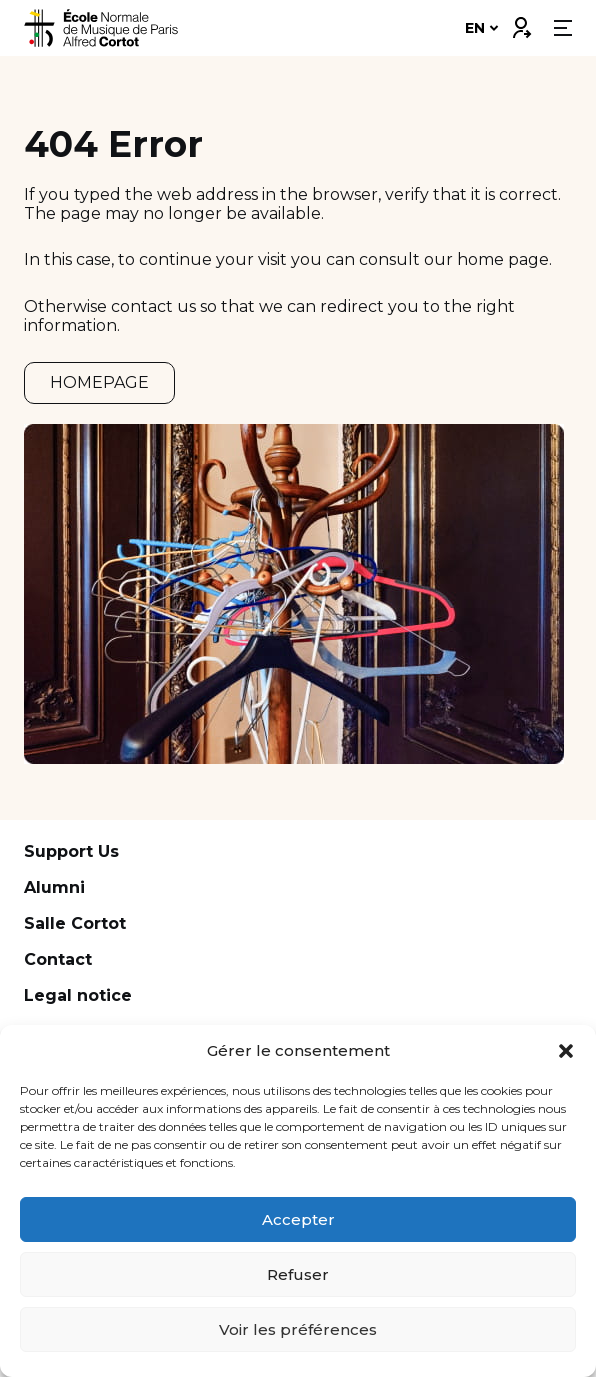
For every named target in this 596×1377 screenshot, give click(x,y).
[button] (566, 1051)
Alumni (54, 887)
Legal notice (78, 995)
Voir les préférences (298, 1329)
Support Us (71, 851)
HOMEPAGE (99, 382)
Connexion (521, 23)
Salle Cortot (75, 923)
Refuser (298, 1274)
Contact (58, 959)
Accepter (298, 1219)
